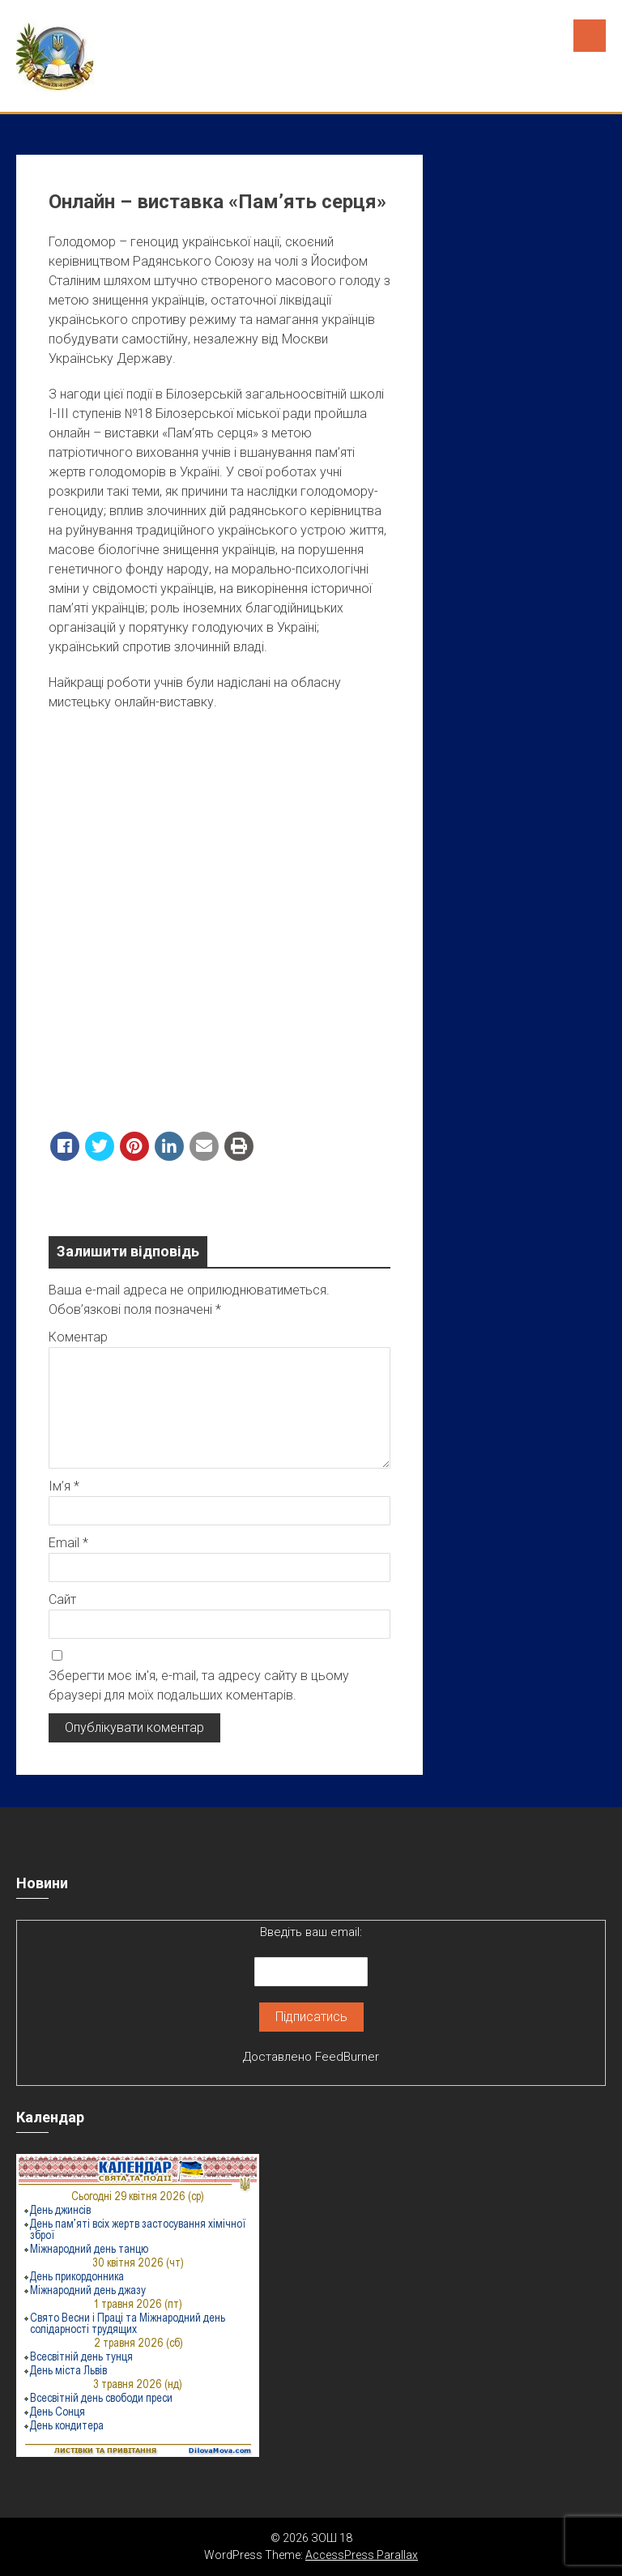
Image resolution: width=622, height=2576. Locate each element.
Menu (589, 35)
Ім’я (64, 1486)
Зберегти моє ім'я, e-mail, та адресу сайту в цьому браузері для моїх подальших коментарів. (199, 1685)
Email (68, 1542)
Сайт (62, 1599)
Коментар (78, 1337)
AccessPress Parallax (361, 2554)
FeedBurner (347, 2056)
